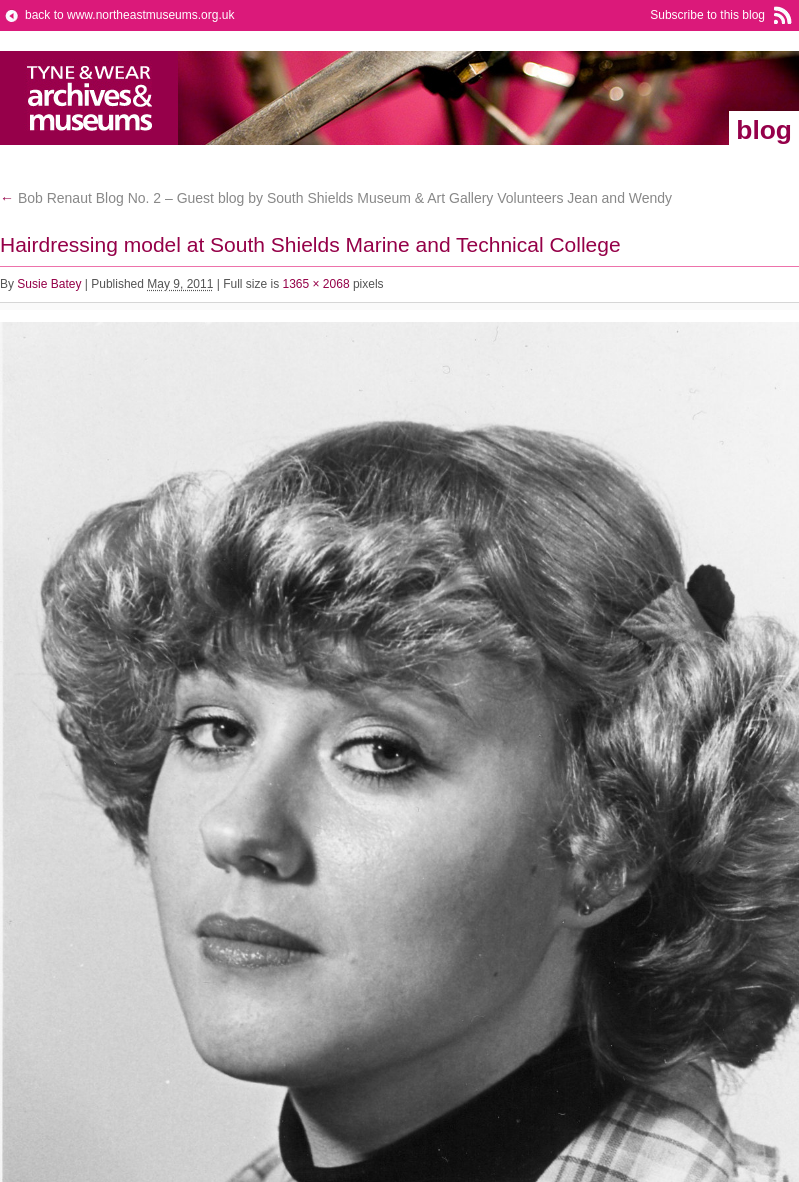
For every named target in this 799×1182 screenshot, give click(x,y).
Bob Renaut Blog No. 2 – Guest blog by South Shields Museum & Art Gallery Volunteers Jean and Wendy (336, 198)
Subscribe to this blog (707, 15)
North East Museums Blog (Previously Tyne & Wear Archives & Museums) (89, 98)
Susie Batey (49, 284)
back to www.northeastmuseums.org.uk (129, 15)
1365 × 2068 (315, 284)
